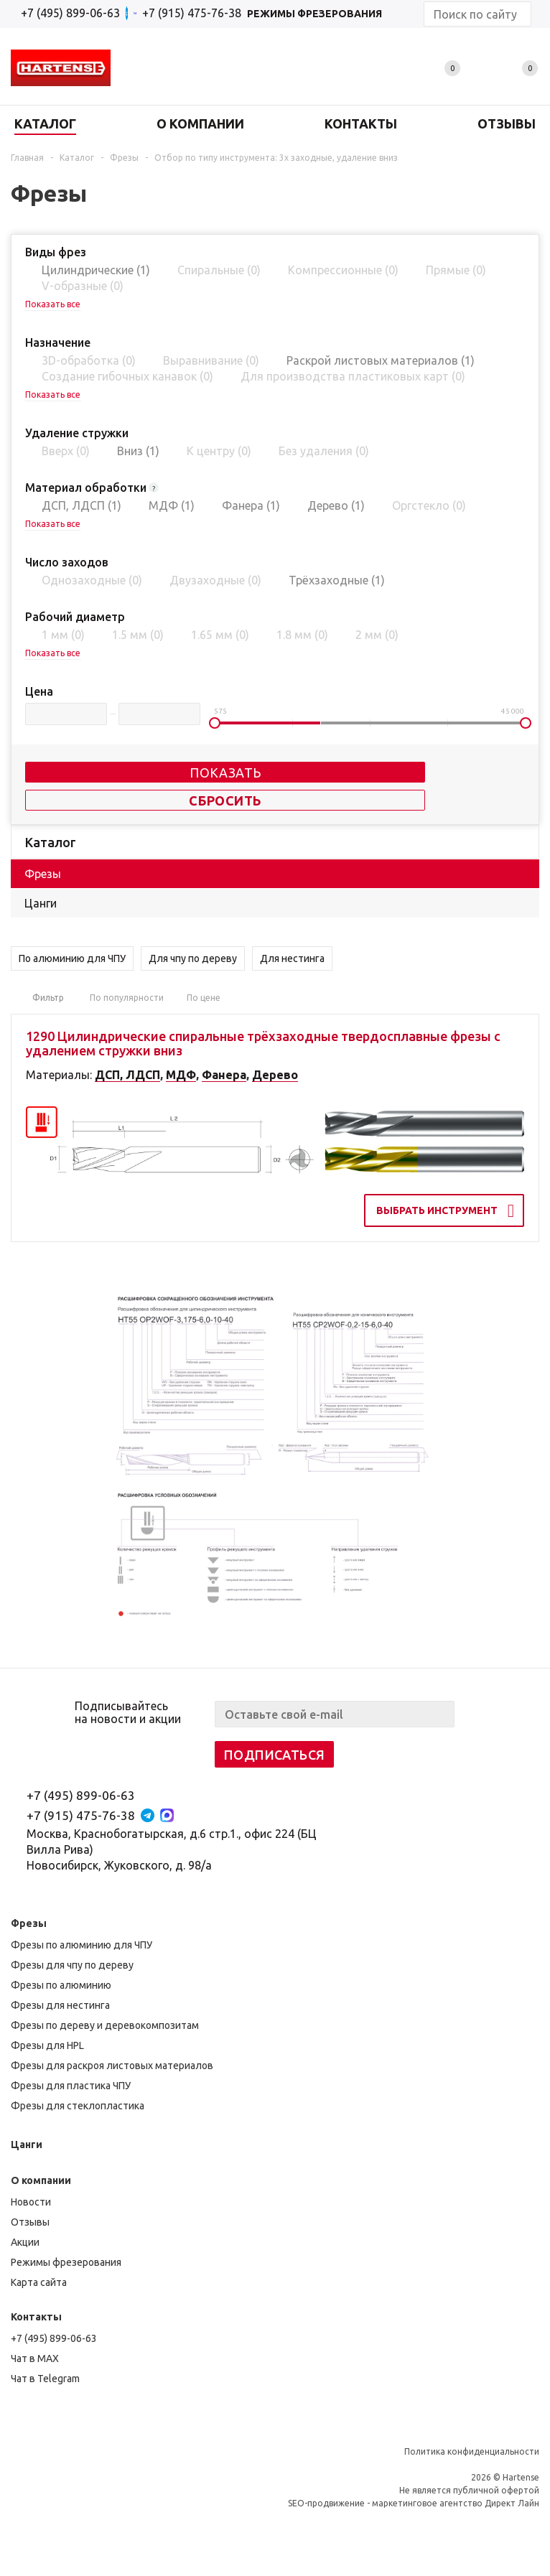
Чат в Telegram (45, 2378)
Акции (25, 2242)
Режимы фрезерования (66, 2262)
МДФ (181, 1074)
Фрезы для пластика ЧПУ (71, 2085)
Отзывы (30, 2222)
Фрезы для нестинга (60, 2005)
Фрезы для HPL (47, 2045)
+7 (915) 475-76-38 (81, 1815)
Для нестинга (292, 958)
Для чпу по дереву (193, 958)
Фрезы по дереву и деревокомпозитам (105, 2025)
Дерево (275, 1074)
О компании (41, 2180)
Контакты (36, 2317)
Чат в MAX (35, 2358)
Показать (225, 772)
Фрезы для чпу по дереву (72, 1965)
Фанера (224, 1074)
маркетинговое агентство (427, 2503)
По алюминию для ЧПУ (72, 958)
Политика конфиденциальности (471, 2451)
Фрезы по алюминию (61, 1985)
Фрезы (29, 1923)
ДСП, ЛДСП (127, 1074)
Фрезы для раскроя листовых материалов (112, 2065)
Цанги (26, 2144)
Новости (31, 2202)
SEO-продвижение (326, 2503)
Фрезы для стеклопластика (77, 2105)
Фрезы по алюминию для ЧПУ (81, 1945)
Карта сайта (39, 2282)
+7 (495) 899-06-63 (70, 12)
